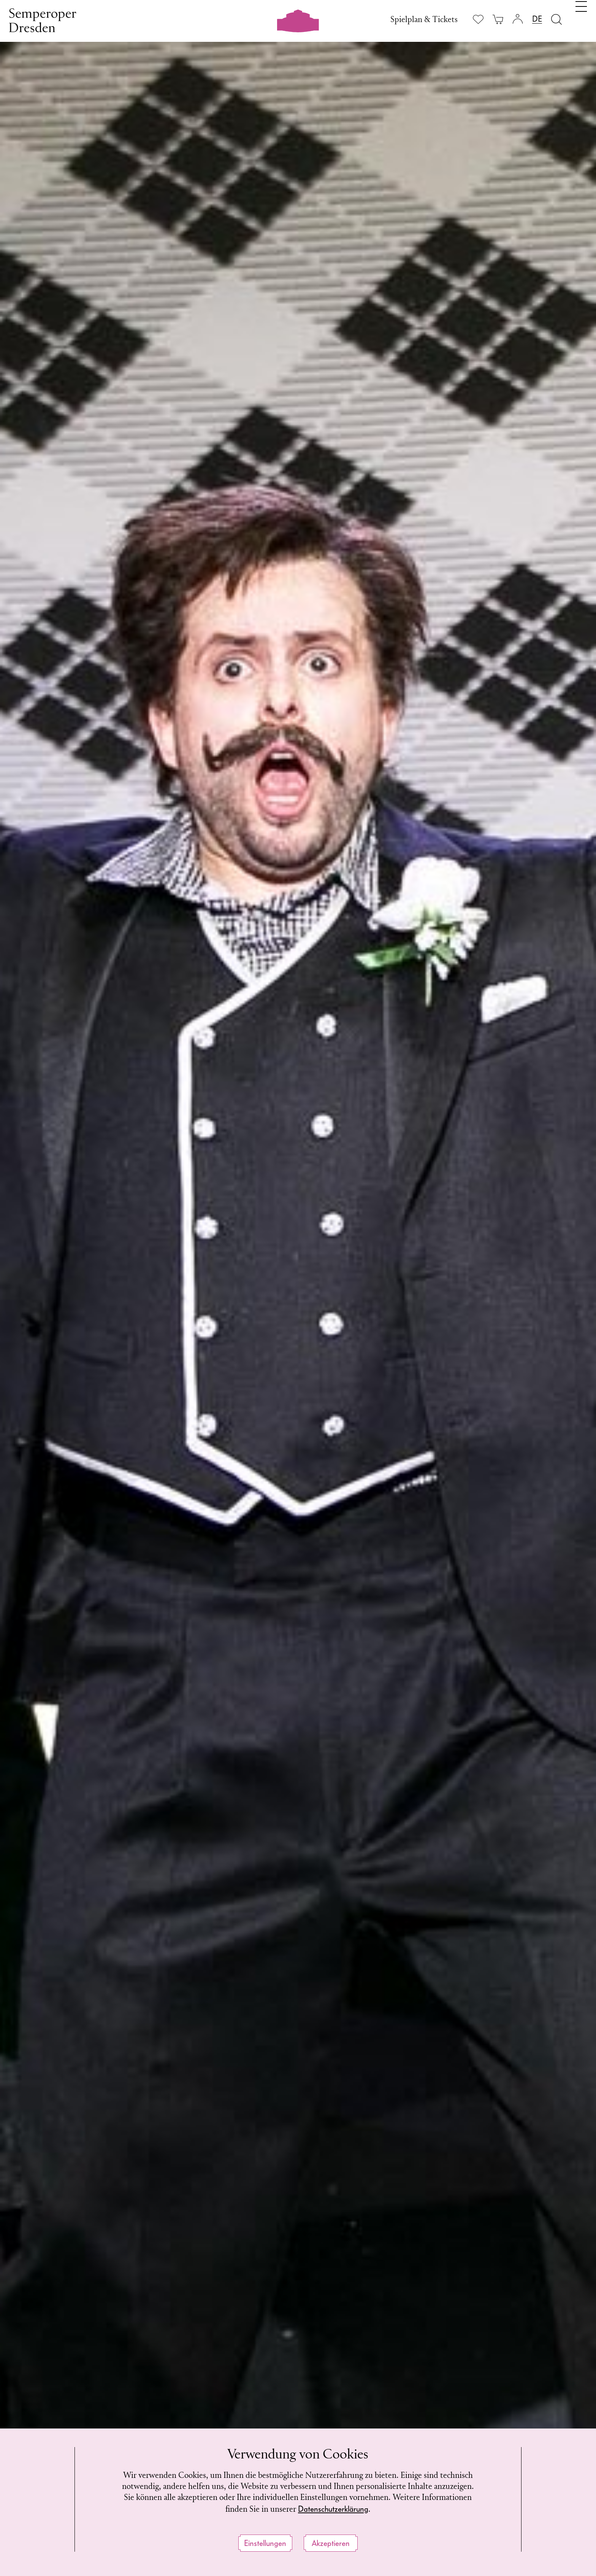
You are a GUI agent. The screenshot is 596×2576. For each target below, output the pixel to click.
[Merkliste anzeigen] (478, 19)
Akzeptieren (331, 2543)
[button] (566, 821)
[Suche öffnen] (556, 19)
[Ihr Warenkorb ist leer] (498, 19)
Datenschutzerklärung (333, 2509)
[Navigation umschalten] (581, 18)
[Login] (518, 19)
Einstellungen (265, 2543)
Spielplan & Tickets (424, 20)
